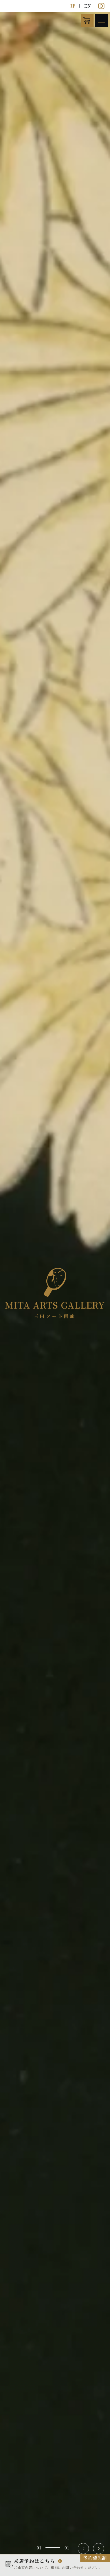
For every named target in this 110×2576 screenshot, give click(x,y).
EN (87, 6)
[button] (83, 2548)
